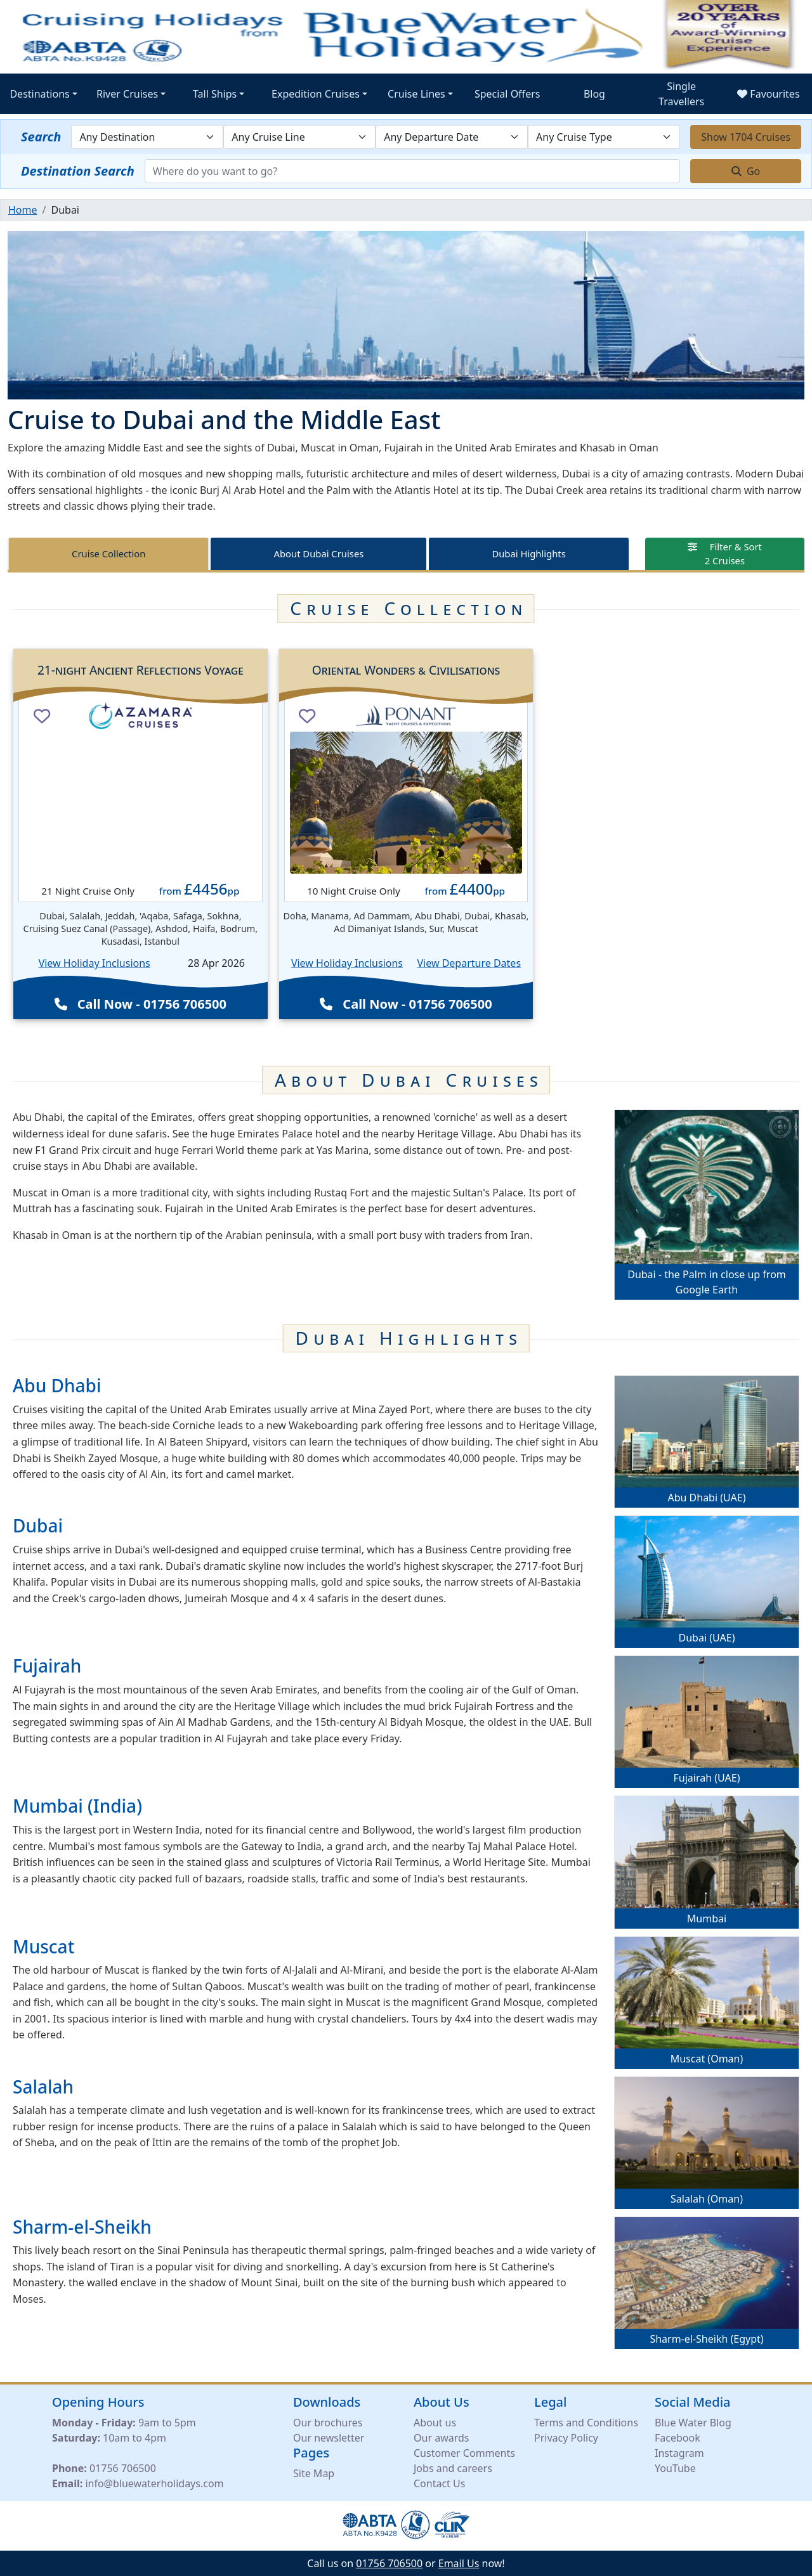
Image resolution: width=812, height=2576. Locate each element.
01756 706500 (122, 2468)
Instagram (679, 2453)
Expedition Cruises (316, 94)
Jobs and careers (453, 2468)
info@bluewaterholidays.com (154, 2483)
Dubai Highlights (528, 553)
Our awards (441, 2438)
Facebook (677, 2438)
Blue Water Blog (693, 2423)
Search (41, 136)
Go (746, 171)
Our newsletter (328, 2438)
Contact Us (439, 2483)
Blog (594, 94)
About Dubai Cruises (319, 553)
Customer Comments (464, 2453)
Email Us (459, 2563)
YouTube (675, 2468)
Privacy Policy (566, 2438)
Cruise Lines (416, 94)
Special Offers (507, 94)
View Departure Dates (469, 963)
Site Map (313, 2473)
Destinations (39, 94)
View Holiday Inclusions (94, 963)
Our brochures (327, 2423)
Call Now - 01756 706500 (140, 1004)
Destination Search (77, 170)
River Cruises (127, 94)
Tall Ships (215, 94)
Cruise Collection (108, 553)
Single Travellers (681, 93)
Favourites (768, 94)
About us (435, 2423)
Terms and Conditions (586, 2423)
